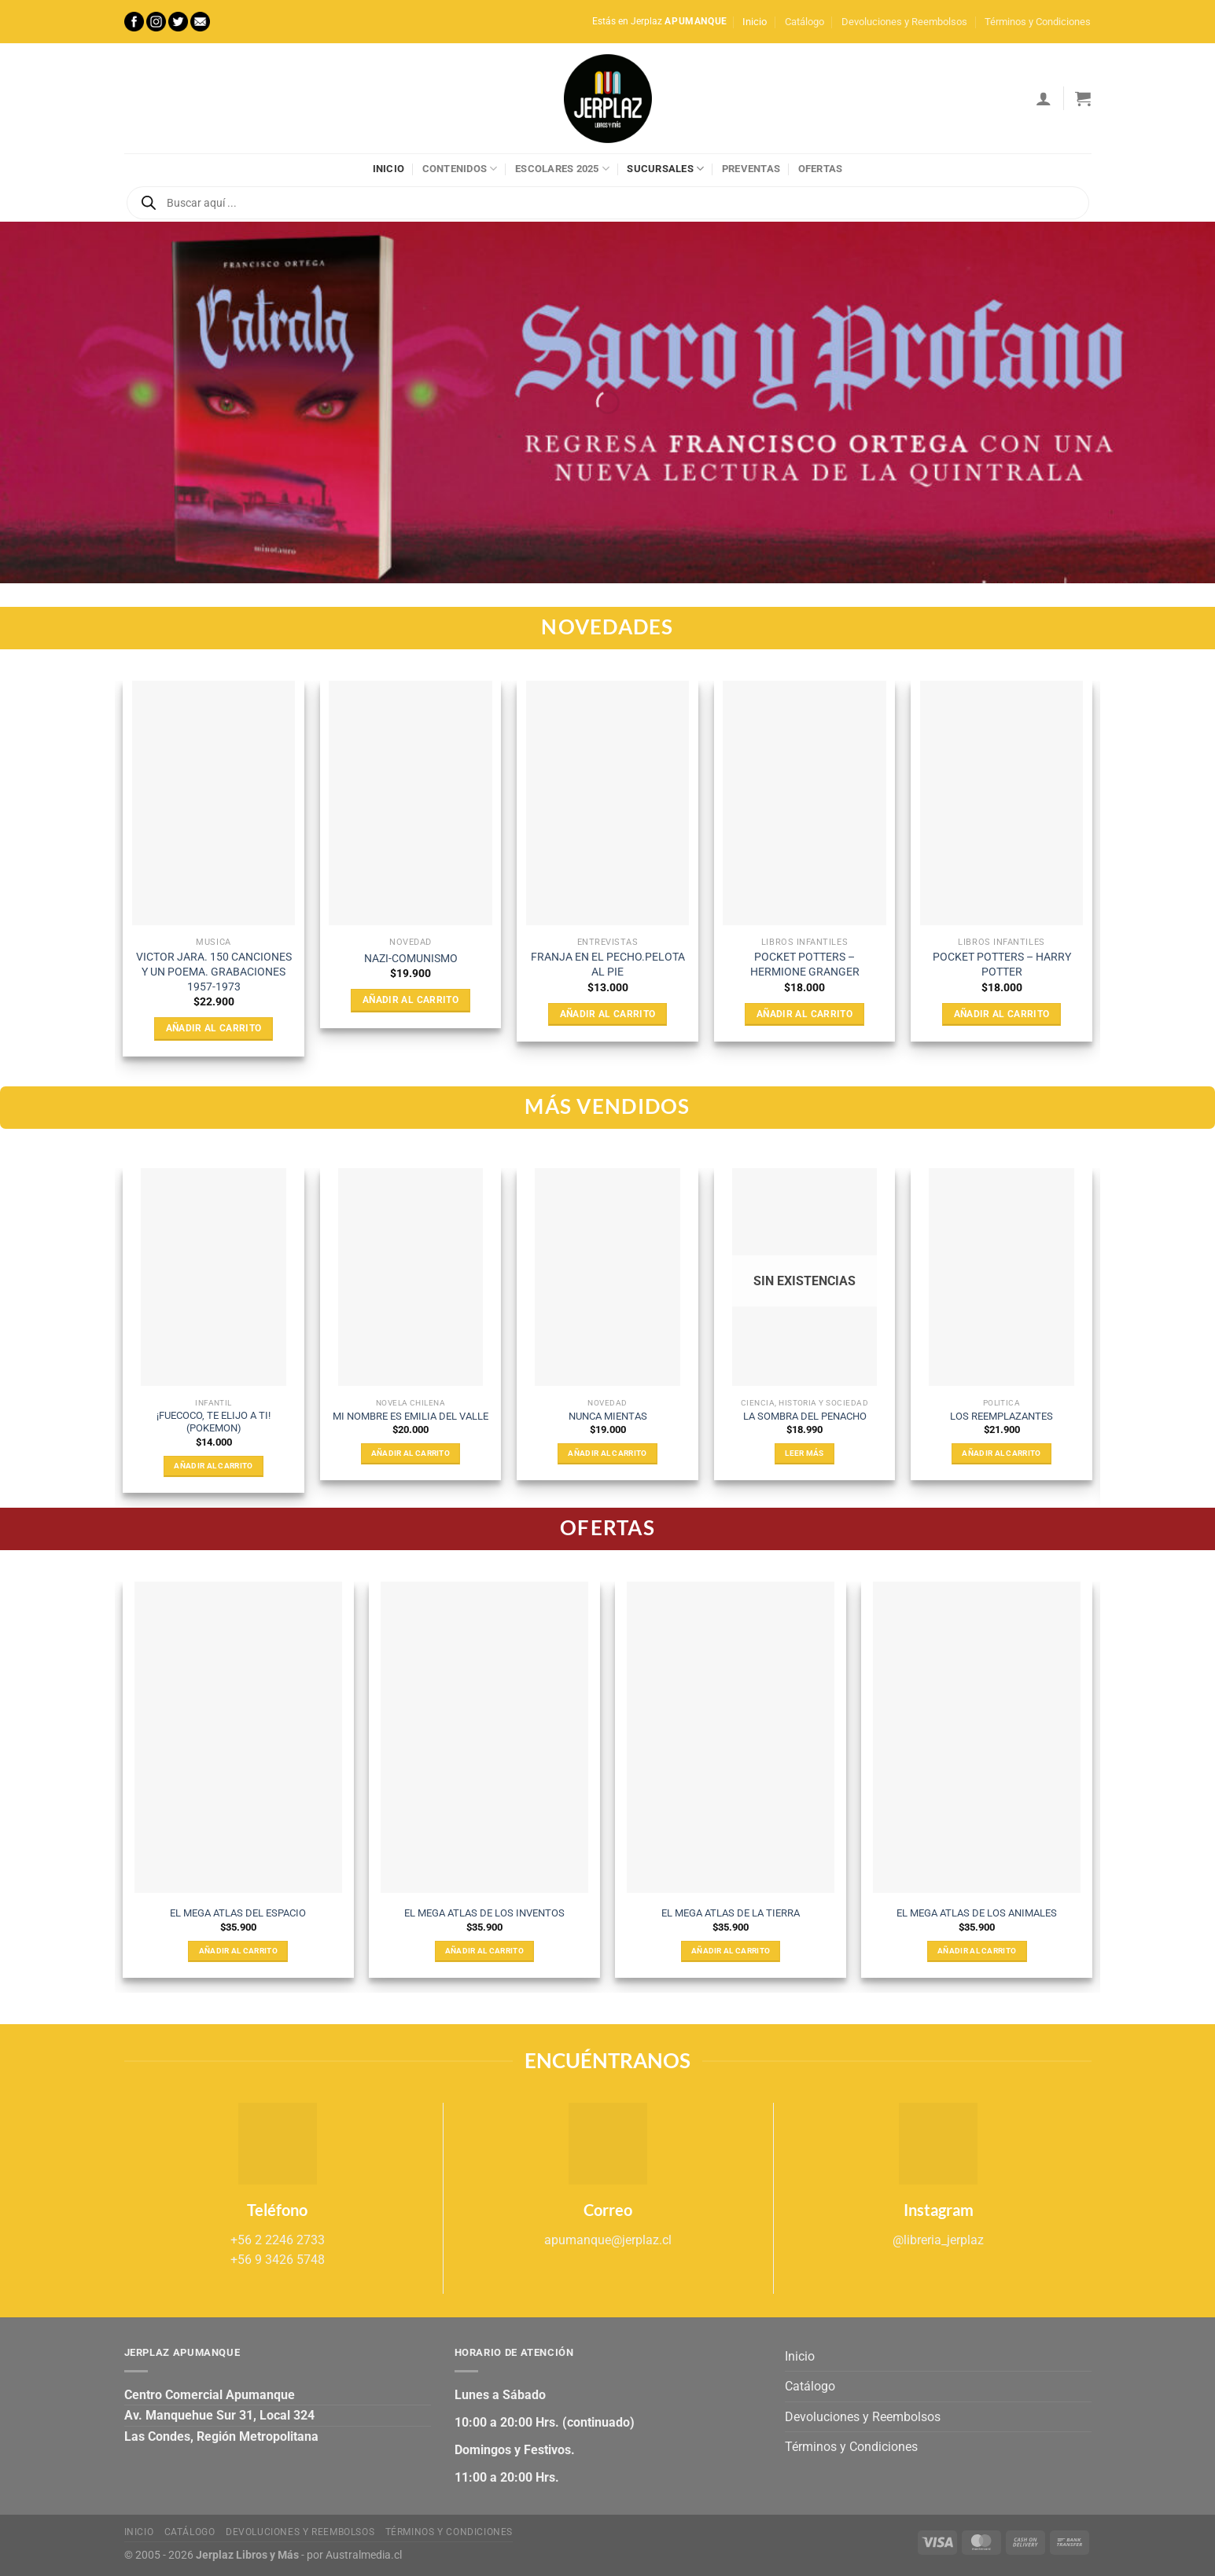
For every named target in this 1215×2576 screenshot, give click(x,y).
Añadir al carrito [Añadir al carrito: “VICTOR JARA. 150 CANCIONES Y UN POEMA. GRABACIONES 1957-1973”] (214, 1028)
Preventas (751, 169)
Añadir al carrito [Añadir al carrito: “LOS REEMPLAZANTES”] (1001, 1453)
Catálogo (804, 22)
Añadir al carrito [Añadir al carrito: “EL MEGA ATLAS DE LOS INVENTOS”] (484, 1951)
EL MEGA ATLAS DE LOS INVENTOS (484, 1913)
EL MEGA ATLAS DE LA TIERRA (730, 1913)
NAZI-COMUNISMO (411, 958)
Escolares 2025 (562, 168)
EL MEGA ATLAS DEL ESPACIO (238, 1913)
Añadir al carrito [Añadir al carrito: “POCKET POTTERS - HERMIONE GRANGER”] (804, 1014)
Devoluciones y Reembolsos (904, 22)
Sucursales (665, 168)
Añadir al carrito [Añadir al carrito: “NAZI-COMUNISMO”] (410, 999)
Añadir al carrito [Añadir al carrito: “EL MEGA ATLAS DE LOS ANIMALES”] (976, 1951)
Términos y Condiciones (1038, 22)
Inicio (754, 22)
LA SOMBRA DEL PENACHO (805, 1416)
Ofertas (820, 169)
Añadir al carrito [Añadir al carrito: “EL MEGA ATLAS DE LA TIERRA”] (730, 1951)
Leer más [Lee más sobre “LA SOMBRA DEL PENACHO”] (804, 1453)
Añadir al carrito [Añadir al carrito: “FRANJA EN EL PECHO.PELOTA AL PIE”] (608, 1014)
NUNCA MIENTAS (608, 1416)
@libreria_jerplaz (938, 2239)
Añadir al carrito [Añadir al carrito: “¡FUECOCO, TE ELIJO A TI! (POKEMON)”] (213, 1466)
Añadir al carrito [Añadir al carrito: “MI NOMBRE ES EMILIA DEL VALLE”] (410, 1453)
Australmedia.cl (364, 2555)
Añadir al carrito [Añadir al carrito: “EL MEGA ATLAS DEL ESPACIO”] (238, 1951)
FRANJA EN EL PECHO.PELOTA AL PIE (608, 964)
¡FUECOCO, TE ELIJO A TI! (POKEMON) (213, 1422)
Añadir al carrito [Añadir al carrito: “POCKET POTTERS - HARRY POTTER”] (1002, 1014)
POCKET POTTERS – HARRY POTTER (1002, 964)
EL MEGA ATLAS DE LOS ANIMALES (977, 1913)
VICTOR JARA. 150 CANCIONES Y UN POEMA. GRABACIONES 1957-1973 (214, 971)
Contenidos (460, 168)
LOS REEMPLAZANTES (1001, 1416)
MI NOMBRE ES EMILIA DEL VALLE (410, 1416)
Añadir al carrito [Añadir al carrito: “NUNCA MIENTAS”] (607, 1453)
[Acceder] (1043, 98)
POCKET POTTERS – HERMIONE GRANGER (805, 964)
